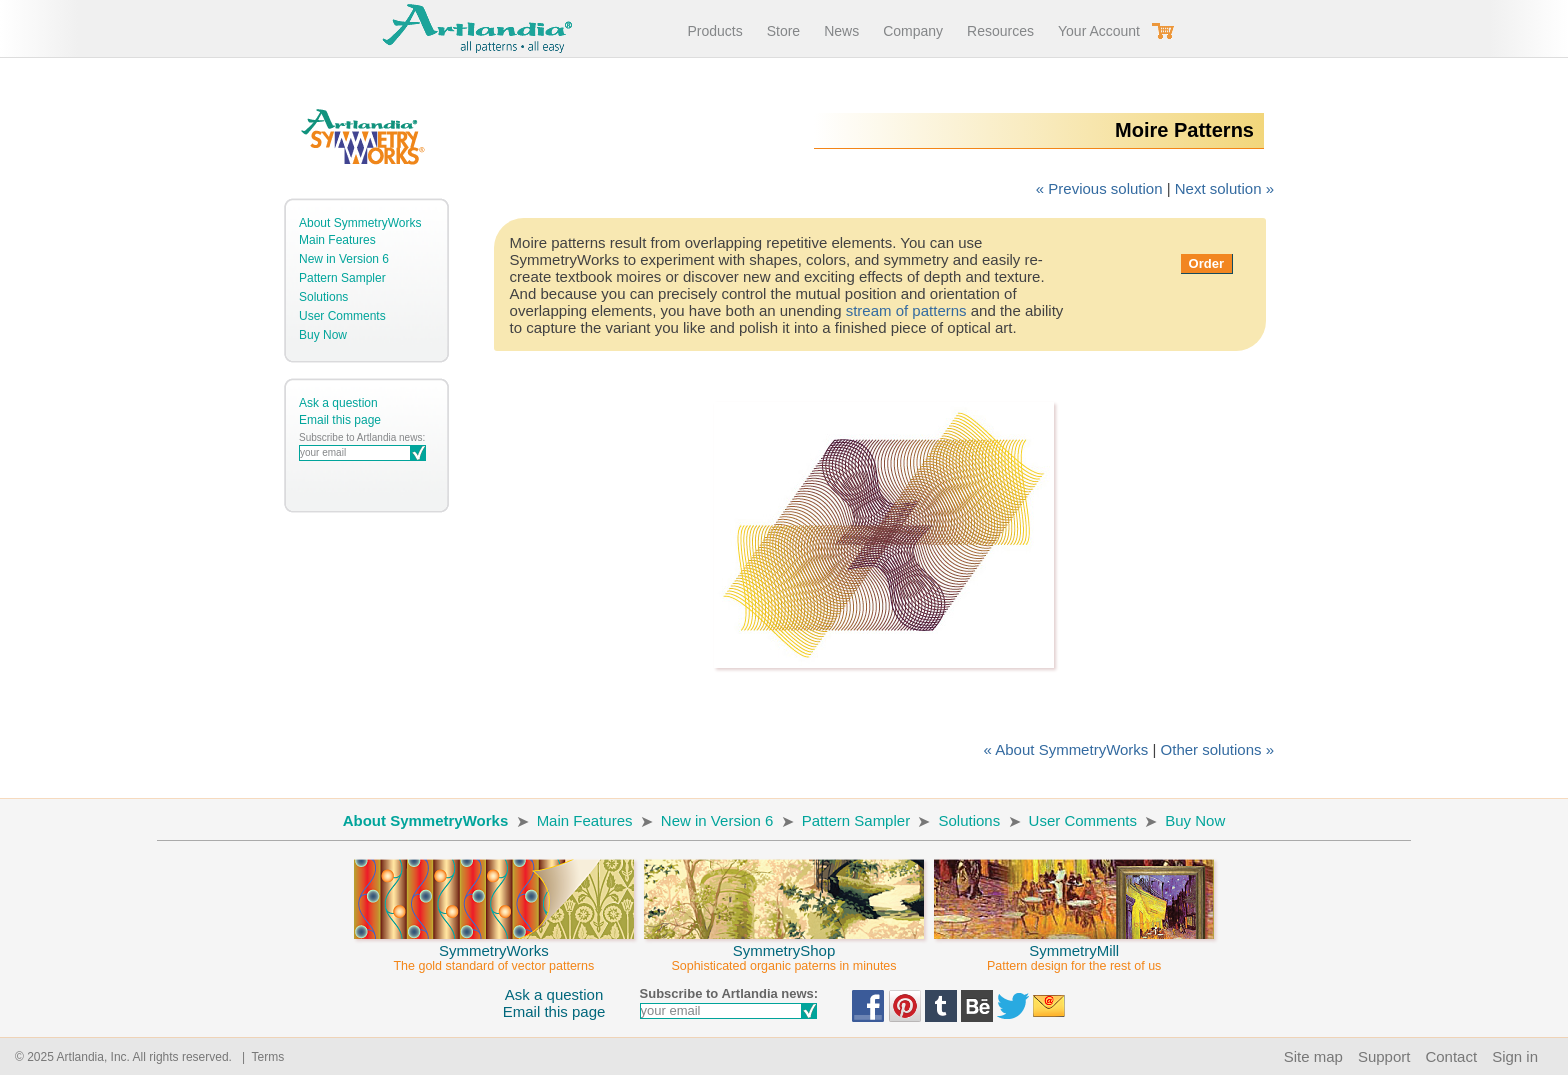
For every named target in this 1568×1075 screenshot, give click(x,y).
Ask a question (338, 403)
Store (783, 31)
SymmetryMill (1074, 949)
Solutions (323, 297)
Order (1206, 263)
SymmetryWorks (494, 949)
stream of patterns (906, 310)
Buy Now (323, 335)
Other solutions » (1217, 749)
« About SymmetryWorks (1066, 749)
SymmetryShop (784, 949)
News (841, 31)
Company (913, 31)
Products (714, 31)
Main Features (337, 240)
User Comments (342, 316)
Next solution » (1224, 188)
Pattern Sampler (342, 278)
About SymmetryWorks (360, 223)
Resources (1000, 31)
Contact (1451, 1056)
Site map (1313, 1056)
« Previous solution (1099, 188)
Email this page (340, 420)
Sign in (1515, 1056)
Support (1384, 1056)
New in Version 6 (344, 259)
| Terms (259, 1057)
